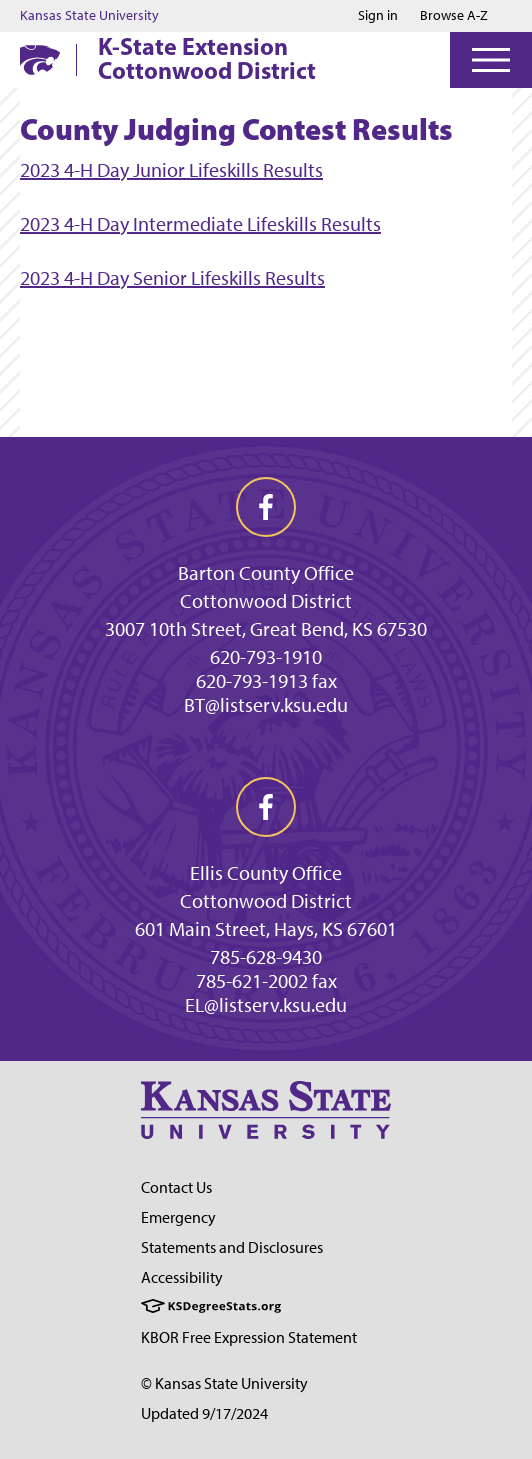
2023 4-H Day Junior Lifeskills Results (171, 170)
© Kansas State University (224, 1383)
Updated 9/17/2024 (204, 1413)
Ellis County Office (266, 873)
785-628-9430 (266, 957)
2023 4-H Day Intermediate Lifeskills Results (200, 224)
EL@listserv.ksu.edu (266, 1005)
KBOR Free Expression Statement (249, 1337)
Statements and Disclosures (232, 1247)
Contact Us (176, 1187)
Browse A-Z (454, 15)
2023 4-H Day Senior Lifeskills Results (172, 278)
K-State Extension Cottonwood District (207, 58)
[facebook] (266, 507)
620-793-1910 (266, 657)
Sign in (378, 16)
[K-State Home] (40, 59)
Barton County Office (266, 573)
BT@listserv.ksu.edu (266, 705)
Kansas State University (89, 16)
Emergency (178, 1217)
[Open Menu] (491, 60)
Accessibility (182, 1277)
